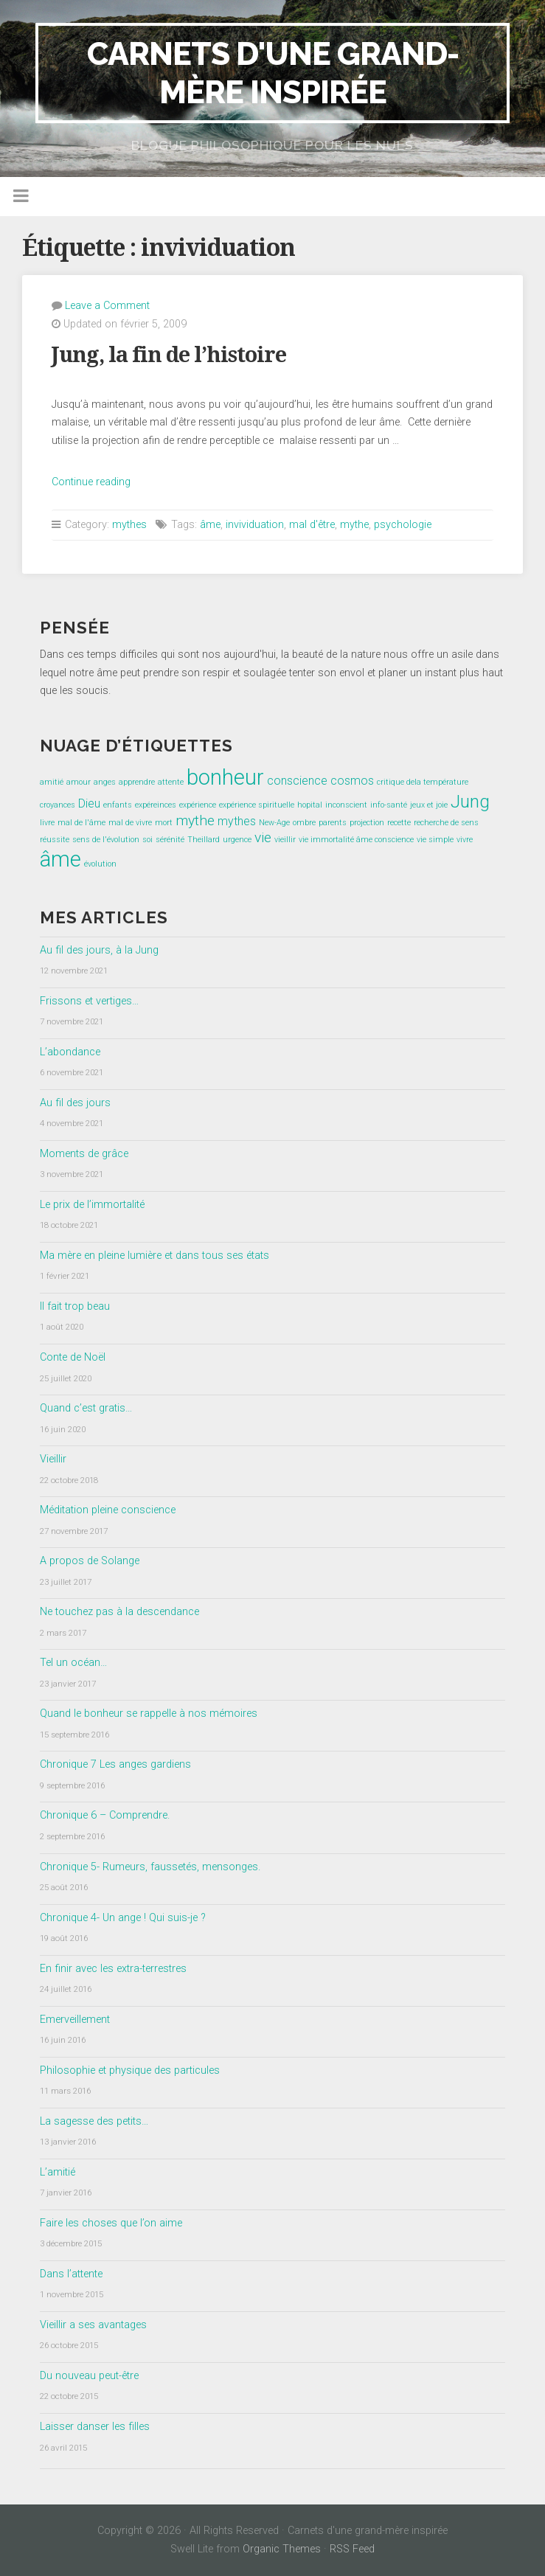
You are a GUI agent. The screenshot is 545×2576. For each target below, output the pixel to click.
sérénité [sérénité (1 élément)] (170, 839)
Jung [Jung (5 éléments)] (470, 801)
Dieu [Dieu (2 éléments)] (89, 803)
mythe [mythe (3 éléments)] (195, 820)
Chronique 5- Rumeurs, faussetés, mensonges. (150, 1867)
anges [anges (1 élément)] (105, 782)
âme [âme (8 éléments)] (60, 859)
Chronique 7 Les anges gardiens (115, 1764)
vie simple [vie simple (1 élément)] (435, 839)
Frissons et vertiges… (89, 1001)
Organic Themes (282, 2549)
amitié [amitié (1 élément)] (51, 782)
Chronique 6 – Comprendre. (105, 1815)
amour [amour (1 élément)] (78, 782)
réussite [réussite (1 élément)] (54, 839)
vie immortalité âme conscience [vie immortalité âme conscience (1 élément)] (356, 839)
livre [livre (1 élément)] (47, 822)
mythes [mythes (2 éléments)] (237, 821)
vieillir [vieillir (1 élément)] (285, 839)
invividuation (255, 524)
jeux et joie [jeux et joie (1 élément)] (429, 805)
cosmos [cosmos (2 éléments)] (352, 781)
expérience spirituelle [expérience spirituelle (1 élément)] (256, 805)
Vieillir (53, 1459)
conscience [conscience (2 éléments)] (297, 781)
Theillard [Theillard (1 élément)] (203, 839)
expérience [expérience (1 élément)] (197, 805)
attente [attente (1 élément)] (171, 782)
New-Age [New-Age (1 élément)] (274, 822)
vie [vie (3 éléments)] (262, 837)
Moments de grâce (84, 1154)
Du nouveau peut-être (89, 2376)
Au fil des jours (75, 1103)
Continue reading (91, 482)
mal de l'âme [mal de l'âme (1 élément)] (81, 822)
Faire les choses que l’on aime (111, 2223)
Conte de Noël (72, 1357)
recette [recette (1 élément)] (399, 822)
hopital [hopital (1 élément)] (309, 805)
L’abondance (70, 1052)
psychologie (402, 524)
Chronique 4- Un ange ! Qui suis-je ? (123, 1918)
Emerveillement (75, 2019)
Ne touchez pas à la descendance (119, 1611)
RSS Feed (352, 2549)
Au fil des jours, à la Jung (99, 950)
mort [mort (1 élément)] (164, 822)
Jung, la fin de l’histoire (169, 354)
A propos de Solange (89, 1561)
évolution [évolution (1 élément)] (100, 864)
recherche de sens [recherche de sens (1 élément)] (446, 822)
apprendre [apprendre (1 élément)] (137, 782)
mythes (129, 524)
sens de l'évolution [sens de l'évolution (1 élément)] (105, 839)
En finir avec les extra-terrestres (113, 1968)
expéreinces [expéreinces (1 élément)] (155, 805)
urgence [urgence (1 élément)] (237, 839)
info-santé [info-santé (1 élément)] (388, 805)
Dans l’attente (71, 2274)
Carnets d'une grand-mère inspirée (273, 73)
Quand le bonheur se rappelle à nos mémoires (148, 1713)
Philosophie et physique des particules (130, 2070)
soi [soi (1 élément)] (147, 839)
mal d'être (312, 524)
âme (210, 524)
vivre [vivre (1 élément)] (465, 839)
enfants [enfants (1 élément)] (117, 805)
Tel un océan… (73, 1662)
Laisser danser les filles (95, 2426)
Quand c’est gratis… (86, 1408)
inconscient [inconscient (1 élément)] (346, 805)
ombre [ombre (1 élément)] (304, 822)
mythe (354, 524)
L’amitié (57, 2172)
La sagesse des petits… (94, 2121)
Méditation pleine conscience (108, 1510)
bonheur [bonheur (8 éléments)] (225, 777)
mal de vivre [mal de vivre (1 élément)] (130, 822)
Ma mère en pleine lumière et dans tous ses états (154, 1255)
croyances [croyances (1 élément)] (57, 805)
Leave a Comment (107, 305)
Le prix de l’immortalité (92, 1204)
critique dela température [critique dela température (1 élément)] (422, 782)
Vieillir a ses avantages (93, 2325)
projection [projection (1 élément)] (367, 822)
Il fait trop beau (75, 1306)
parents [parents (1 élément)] (333, 822)
